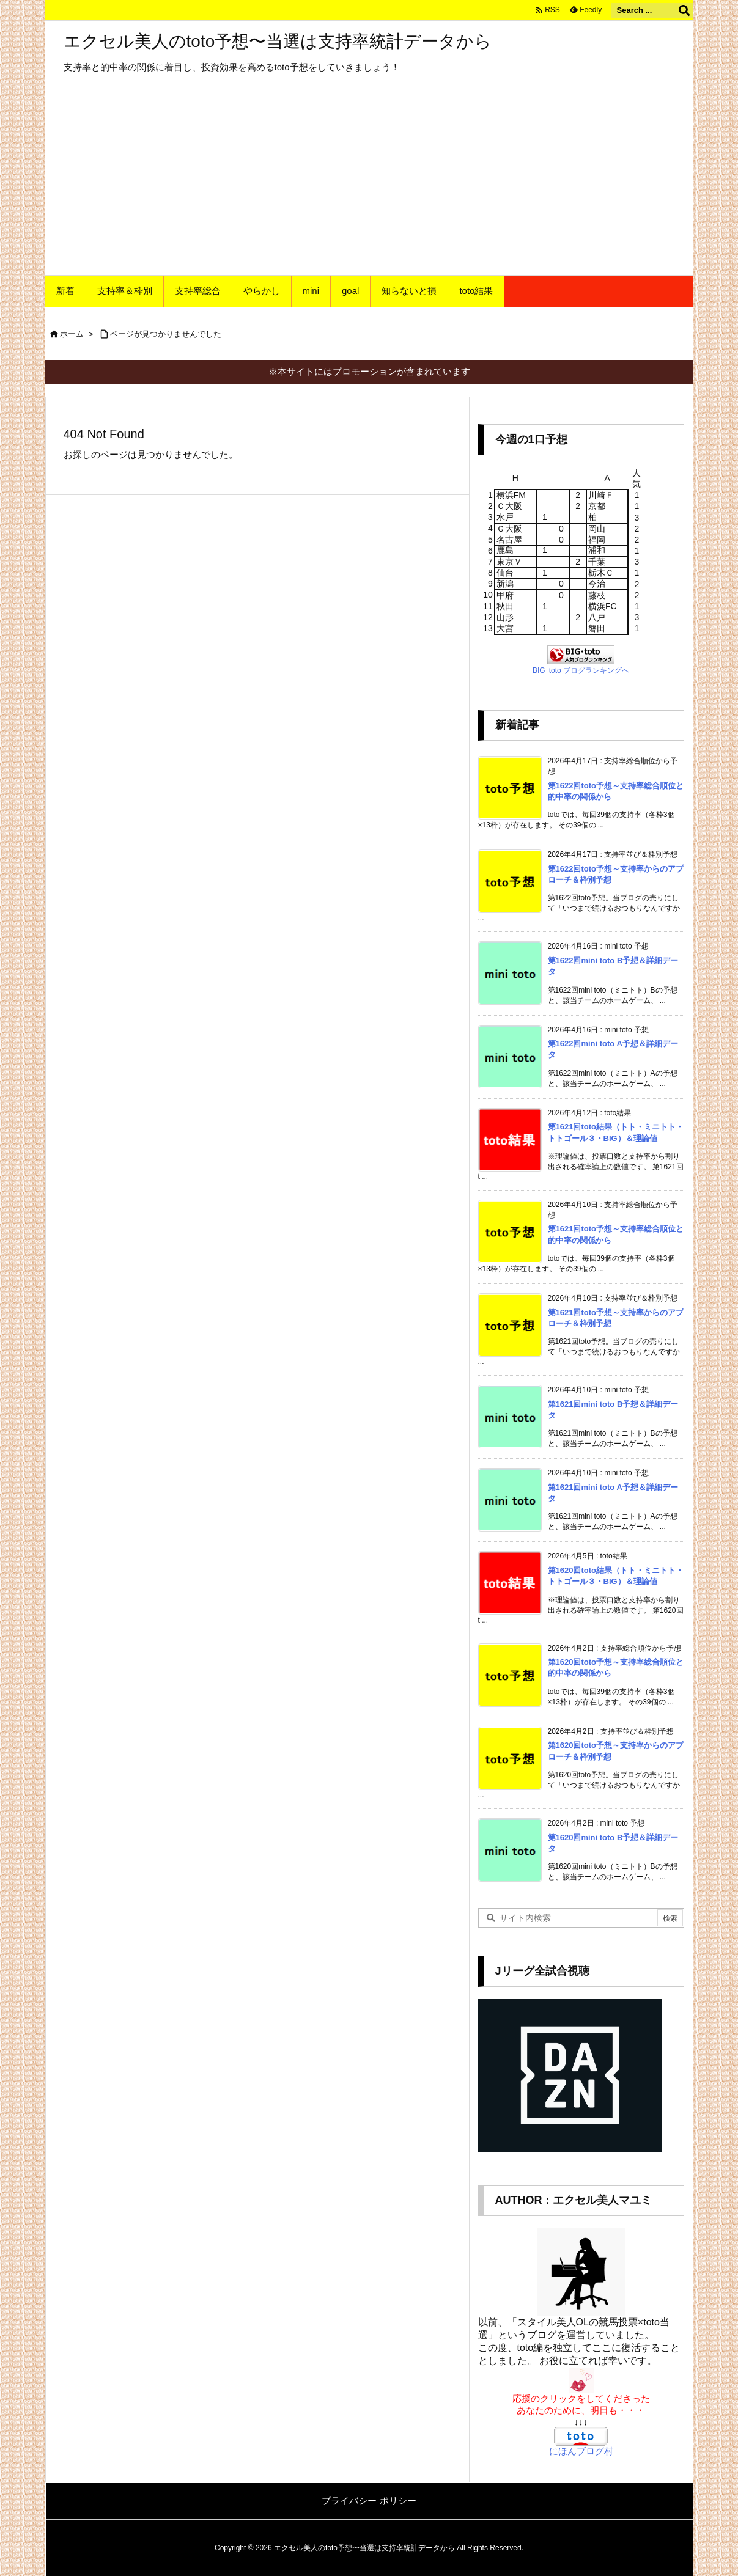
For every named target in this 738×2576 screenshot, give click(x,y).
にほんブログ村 (581, 2451)
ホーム (72, 334)
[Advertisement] (369, 183)
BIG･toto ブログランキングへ (581, 670)
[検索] (684, 10)
